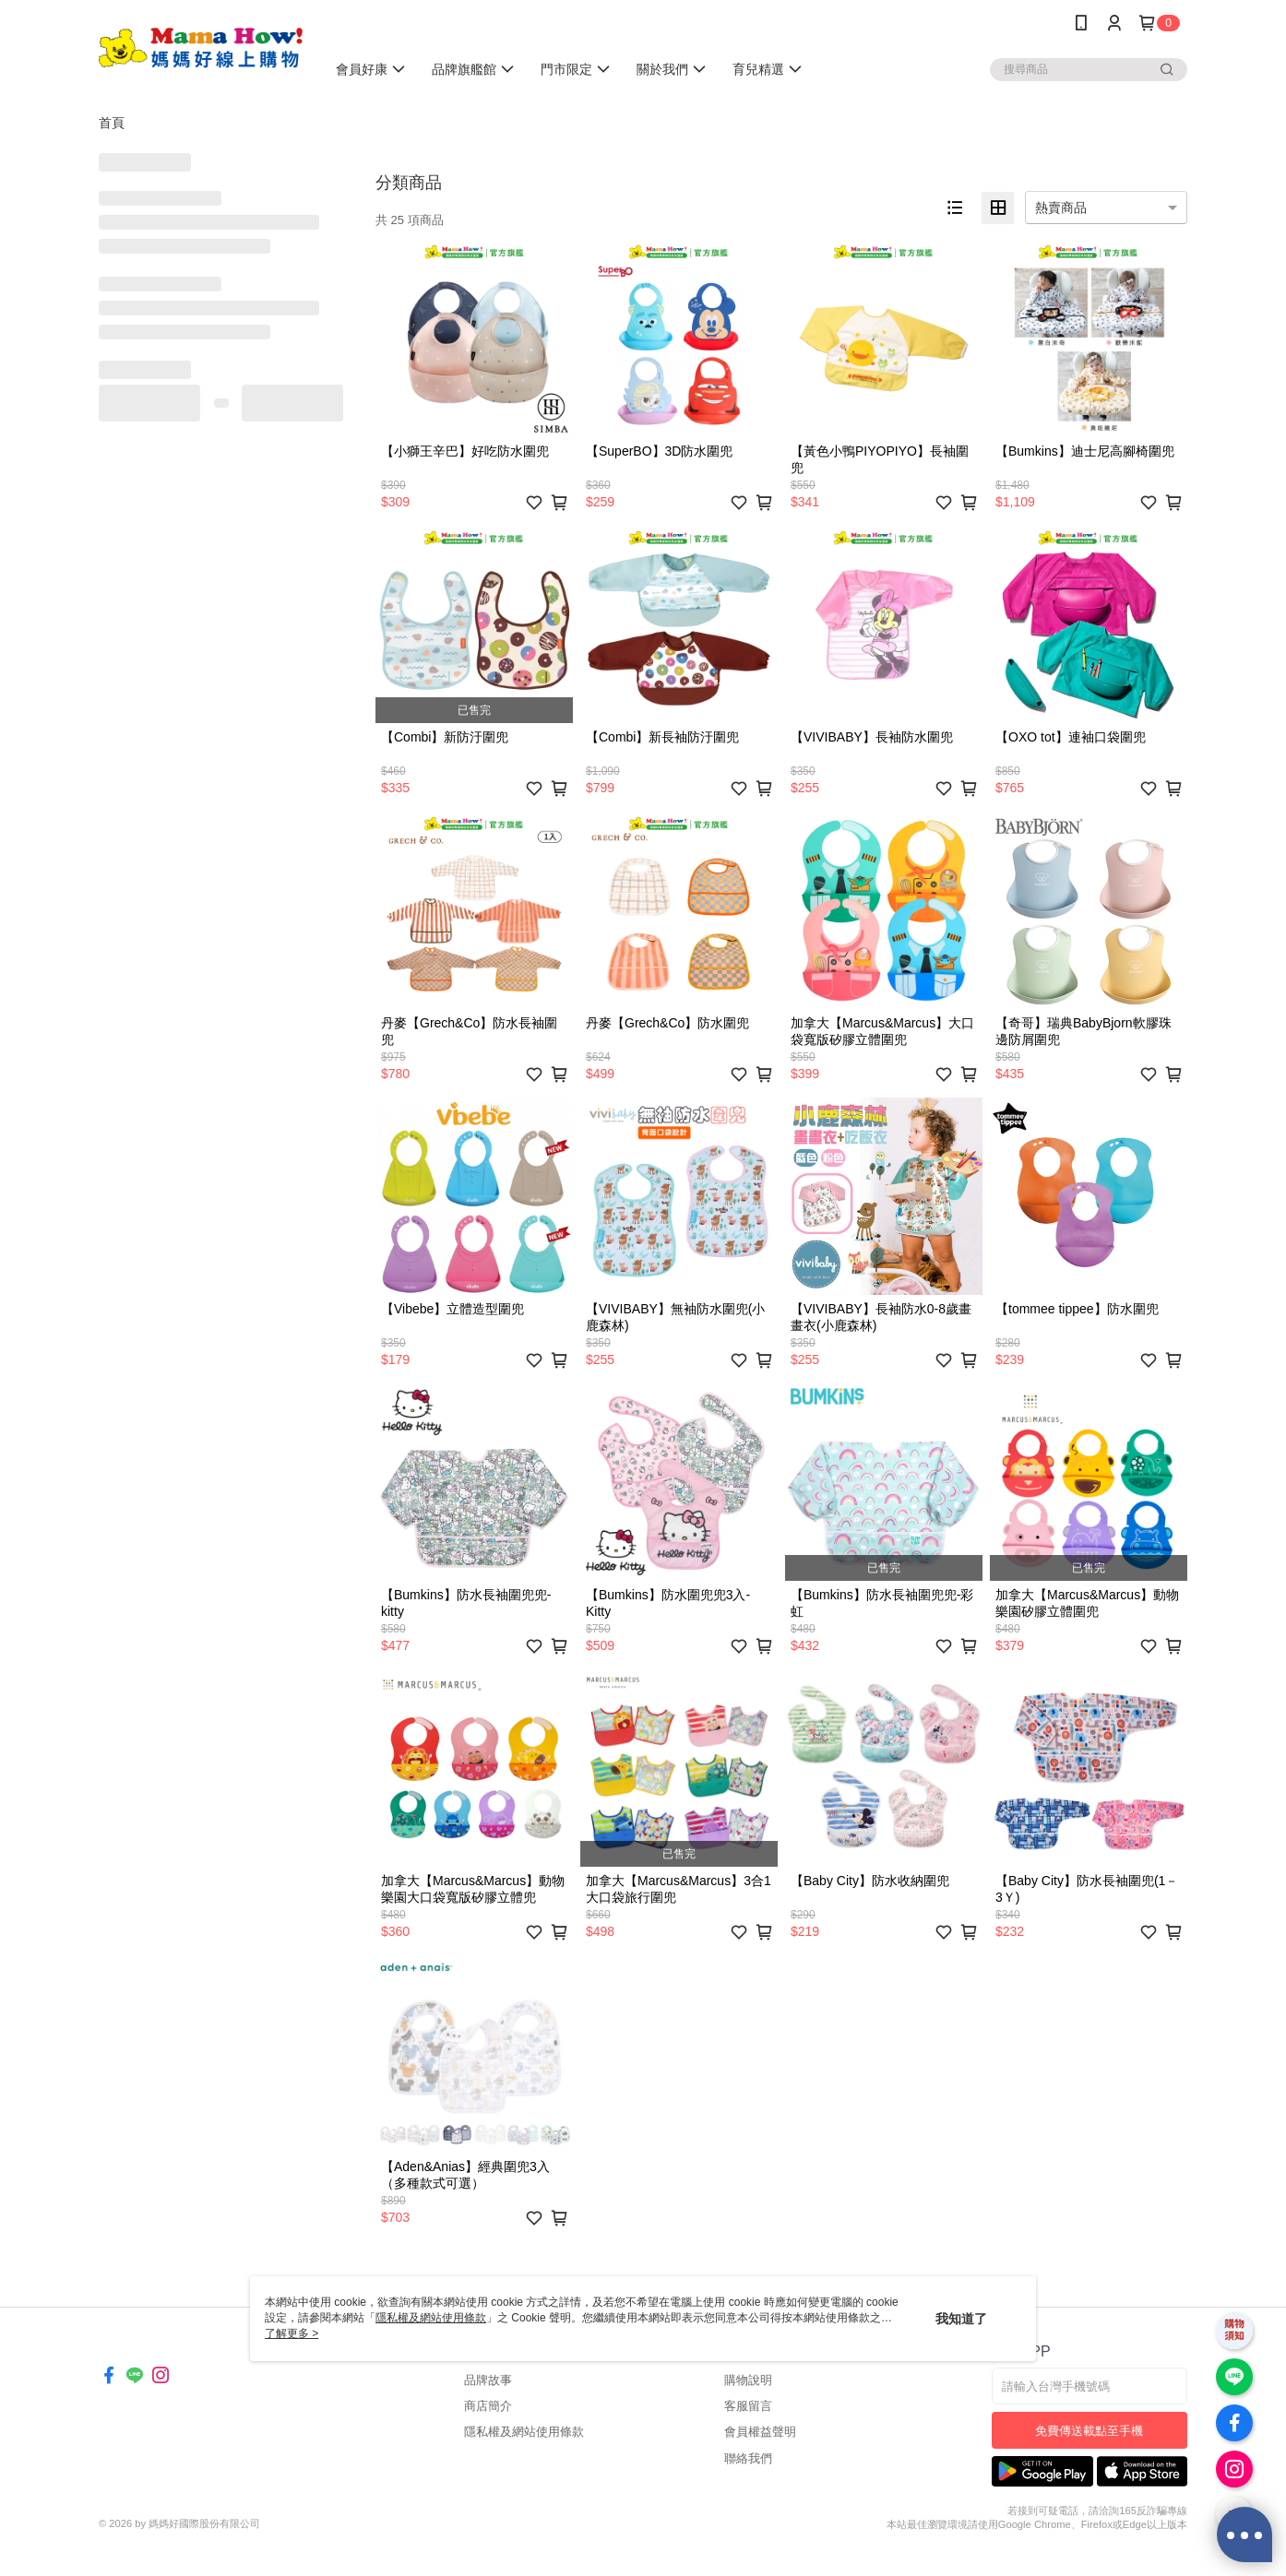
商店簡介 (488, 2406)
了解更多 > (291, 2333)
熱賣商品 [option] (1061, 207)
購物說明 (748, 2380)
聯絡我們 (748, 2458)
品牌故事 (488, 2380)
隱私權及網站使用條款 (524, 2432)
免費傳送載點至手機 (1089, 2431)
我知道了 (961, 2318)
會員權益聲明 (760, 2432)
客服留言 (748, 2406)
